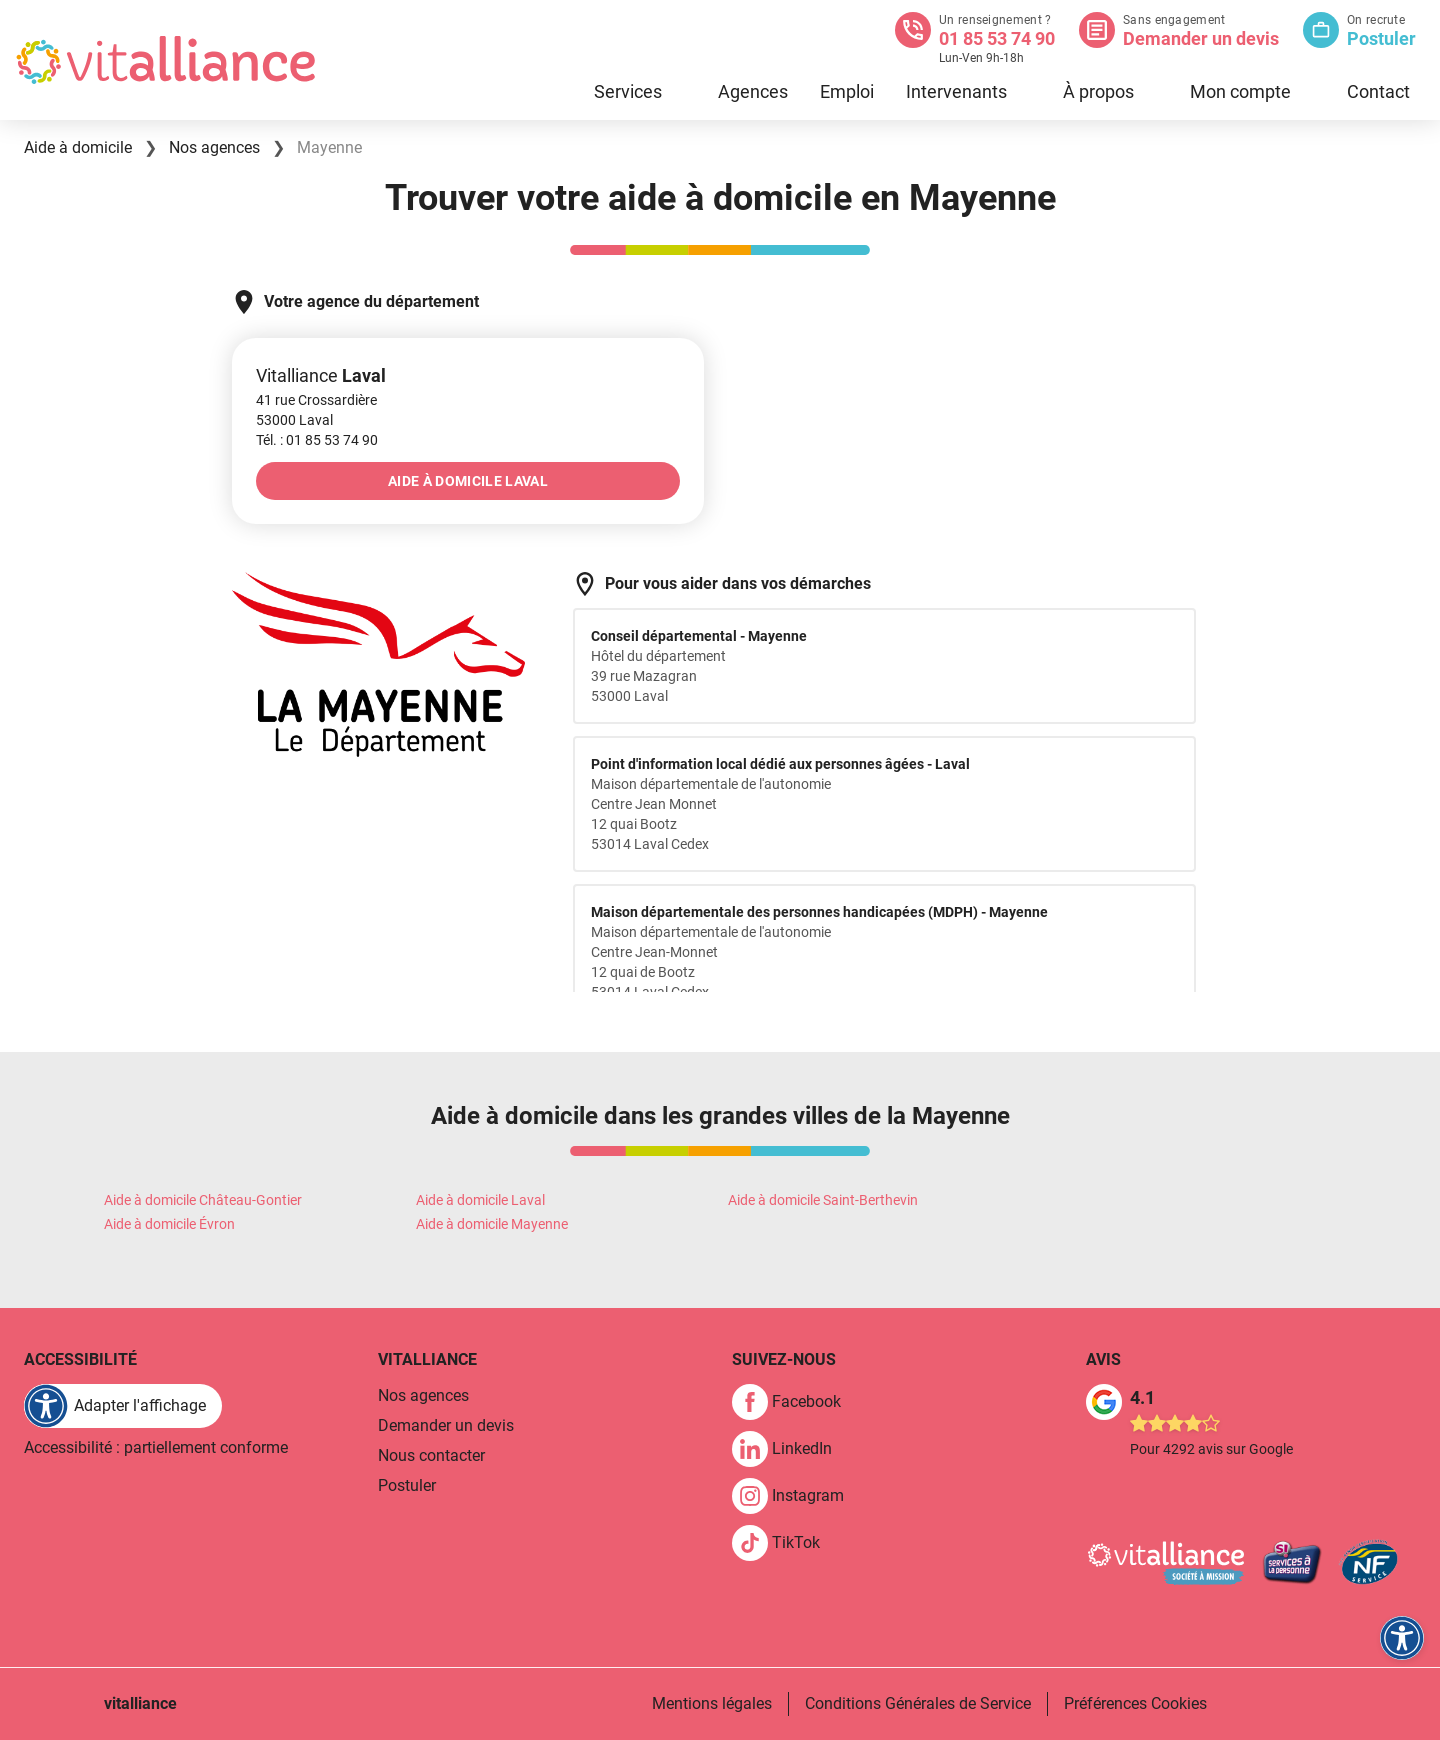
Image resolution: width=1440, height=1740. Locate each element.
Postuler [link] (407, 1485)
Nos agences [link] (423, 1395)
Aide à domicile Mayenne (492, 1224)
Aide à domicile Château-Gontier (203, 1200)
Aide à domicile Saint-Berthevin (823, 1200)
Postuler (1381, 38)
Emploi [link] (847, 91)
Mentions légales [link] (712, 1703)
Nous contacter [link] (431, 1455)
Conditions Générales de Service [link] (918, 1703)
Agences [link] (753, 91)
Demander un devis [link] (446, 1425)
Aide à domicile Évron (169, 1224)
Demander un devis (1201, 38)
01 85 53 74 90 (997, 38)
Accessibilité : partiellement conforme (156, 1447)
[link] (332, 440)
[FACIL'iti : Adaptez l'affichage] (123, 1406)
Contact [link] (1378, 91)
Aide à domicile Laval (480, 1200)
